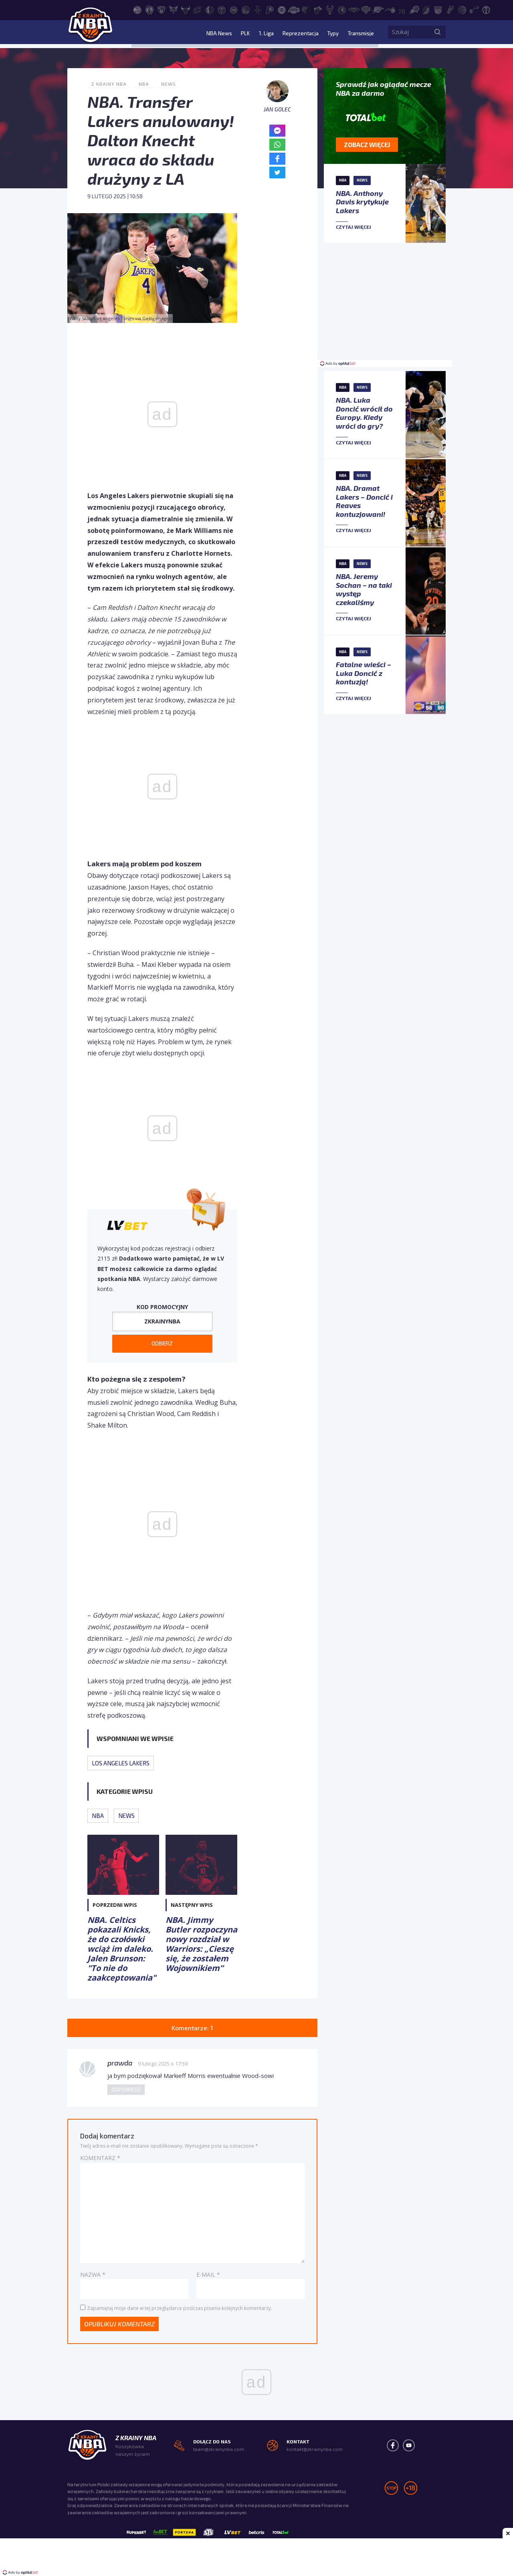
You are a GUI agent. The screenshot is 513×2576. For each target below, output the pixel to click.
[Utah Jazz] (474, 9)
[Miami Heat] (318, 9)
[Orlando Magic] (390, 9)
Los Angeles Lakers (121, 1763)
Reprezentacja (298, 33)
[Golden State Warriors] (246, 9)
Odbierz (162, 1344)
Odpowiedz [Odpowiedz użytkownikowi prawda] (126, 2089)
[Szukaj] (438, 34)
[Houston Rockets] (258, 9)
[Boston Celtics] (149, 9)
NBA (144, 84)
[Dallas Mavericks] (210, 9)
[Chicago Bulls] (186, 9)
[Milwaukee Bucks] (330, 9)
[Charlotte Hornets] (174, 9)
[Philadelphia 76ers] (402, 9)
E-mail (208, 2275)
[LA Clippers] (282, 9)
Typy (331, 33)
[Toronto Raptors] (462, 9)
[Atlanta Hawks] (137, 9)
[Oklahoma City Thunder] (378, 9)
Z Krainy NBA (109, 84)
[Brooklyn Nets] (162, 9)
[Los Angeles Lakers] (294, 9)
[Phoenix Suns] (414, 9)
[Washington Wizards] (486, 9)
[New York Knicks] (366, 9)
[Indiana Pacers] (270, 9)
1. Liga (263, 33)
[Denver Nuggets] (222, 9)
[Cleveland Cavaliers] (198, 9)
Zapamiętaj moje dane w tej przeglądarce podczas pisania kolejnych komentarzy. (179, 2308)
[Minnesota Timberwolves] (342, 9)
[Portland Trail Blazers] (426, 9)
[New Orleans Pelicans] (354, 9)
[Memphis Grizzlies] (306, 9)
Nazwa (92, 2275)
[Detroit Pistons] (234, 9)
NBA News (217, 33)
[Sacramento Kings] (438, 9)
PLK (243, 33)
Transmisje (359, 33)
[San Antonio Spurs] (450, 9)
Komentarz (100, 2158)
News (168, 84)
